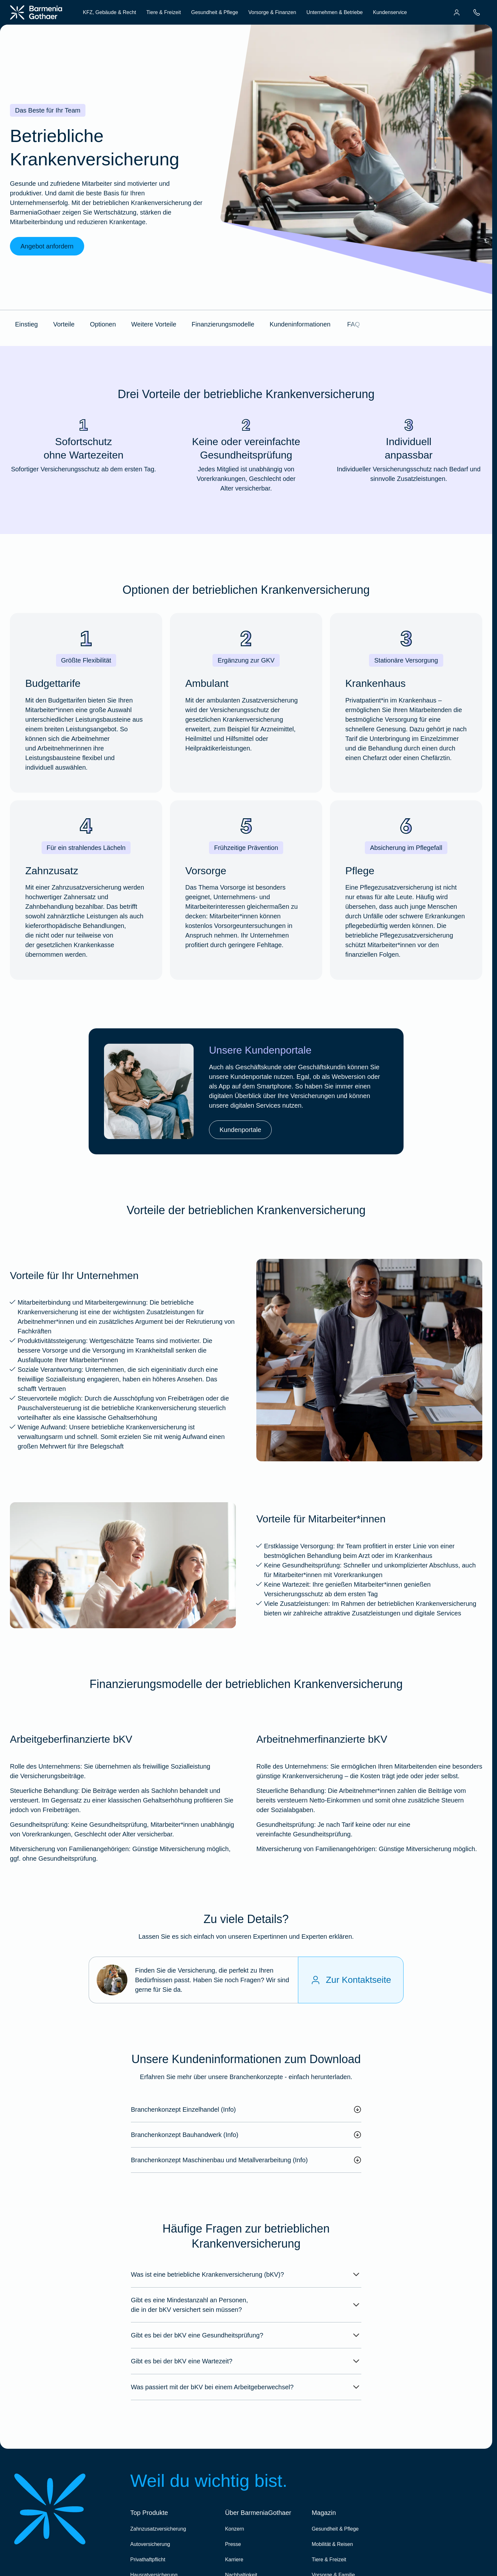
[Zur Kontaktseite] (351, 1980)
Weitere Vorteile (153, 324)
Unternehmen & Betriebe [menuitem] (334, 12)
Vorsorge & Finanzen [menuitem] (272, 12)
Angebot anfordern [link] (47, 246)
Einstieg (26, 324)
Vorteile (64, 324)
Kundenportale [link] (240, 1129)
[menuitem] (457, 12)
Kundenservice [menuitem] (390, 12)
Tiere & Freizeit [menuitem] (163, 12)
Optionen (103, 324)
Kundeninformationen (300, 324)
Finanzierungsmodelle (223, 324)
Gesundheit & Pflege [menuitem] (214, 12)
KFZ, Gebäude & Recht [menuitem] (109, 12)
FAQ (353, 324)
